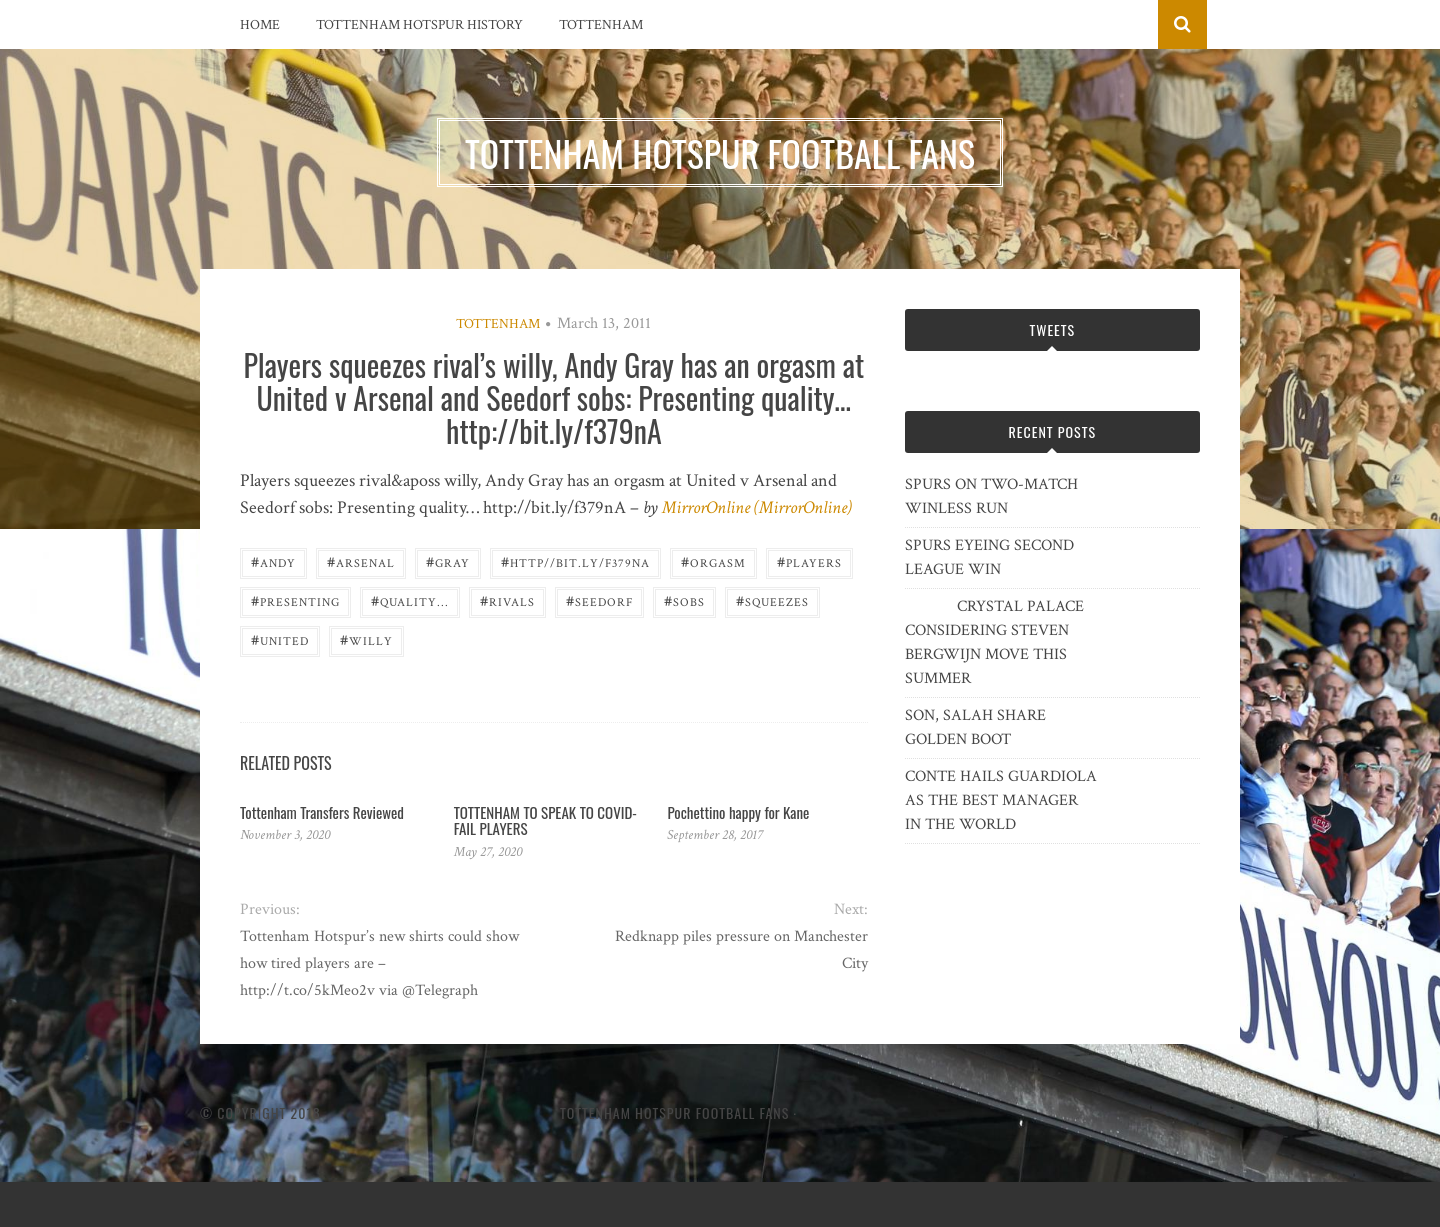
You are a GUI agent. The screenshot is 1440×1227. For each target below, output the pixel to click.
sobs (684, 600)
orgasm (713, 561)
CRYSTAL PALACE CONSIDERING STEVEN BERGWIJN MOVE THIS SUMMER (994, 642)
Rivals (507, 600)
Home (260, 25)
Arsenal (361, 561)
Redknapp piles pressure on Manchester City (741, 950)
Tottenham (601, 25)
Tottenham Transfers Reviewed (322, 812)
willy (366, 639)
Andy (273, 561)
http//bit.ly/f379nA (575, 561)
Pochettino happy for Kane (738, 812)
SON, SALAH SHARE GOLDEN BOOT (975, 727)
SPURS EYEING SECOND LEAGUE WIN (989, 557)
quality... (410, 600)
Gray (448, 561)
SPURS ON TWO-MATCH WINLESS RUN (991, 496)
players (809, 561)
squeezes (772, 600)
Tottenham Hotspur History (419, 25)
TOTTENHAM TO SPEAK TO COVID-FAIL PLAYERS (545, 820)
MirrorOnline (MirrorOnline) (757, 507)
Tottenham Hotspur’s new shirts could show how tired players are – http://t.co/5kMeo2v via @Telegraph (379, 963)
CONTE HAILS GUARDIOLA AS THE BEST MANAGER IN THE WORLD (1001, 800)
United (280, 639)
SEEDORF (599, 600)
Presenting (295, 600)
